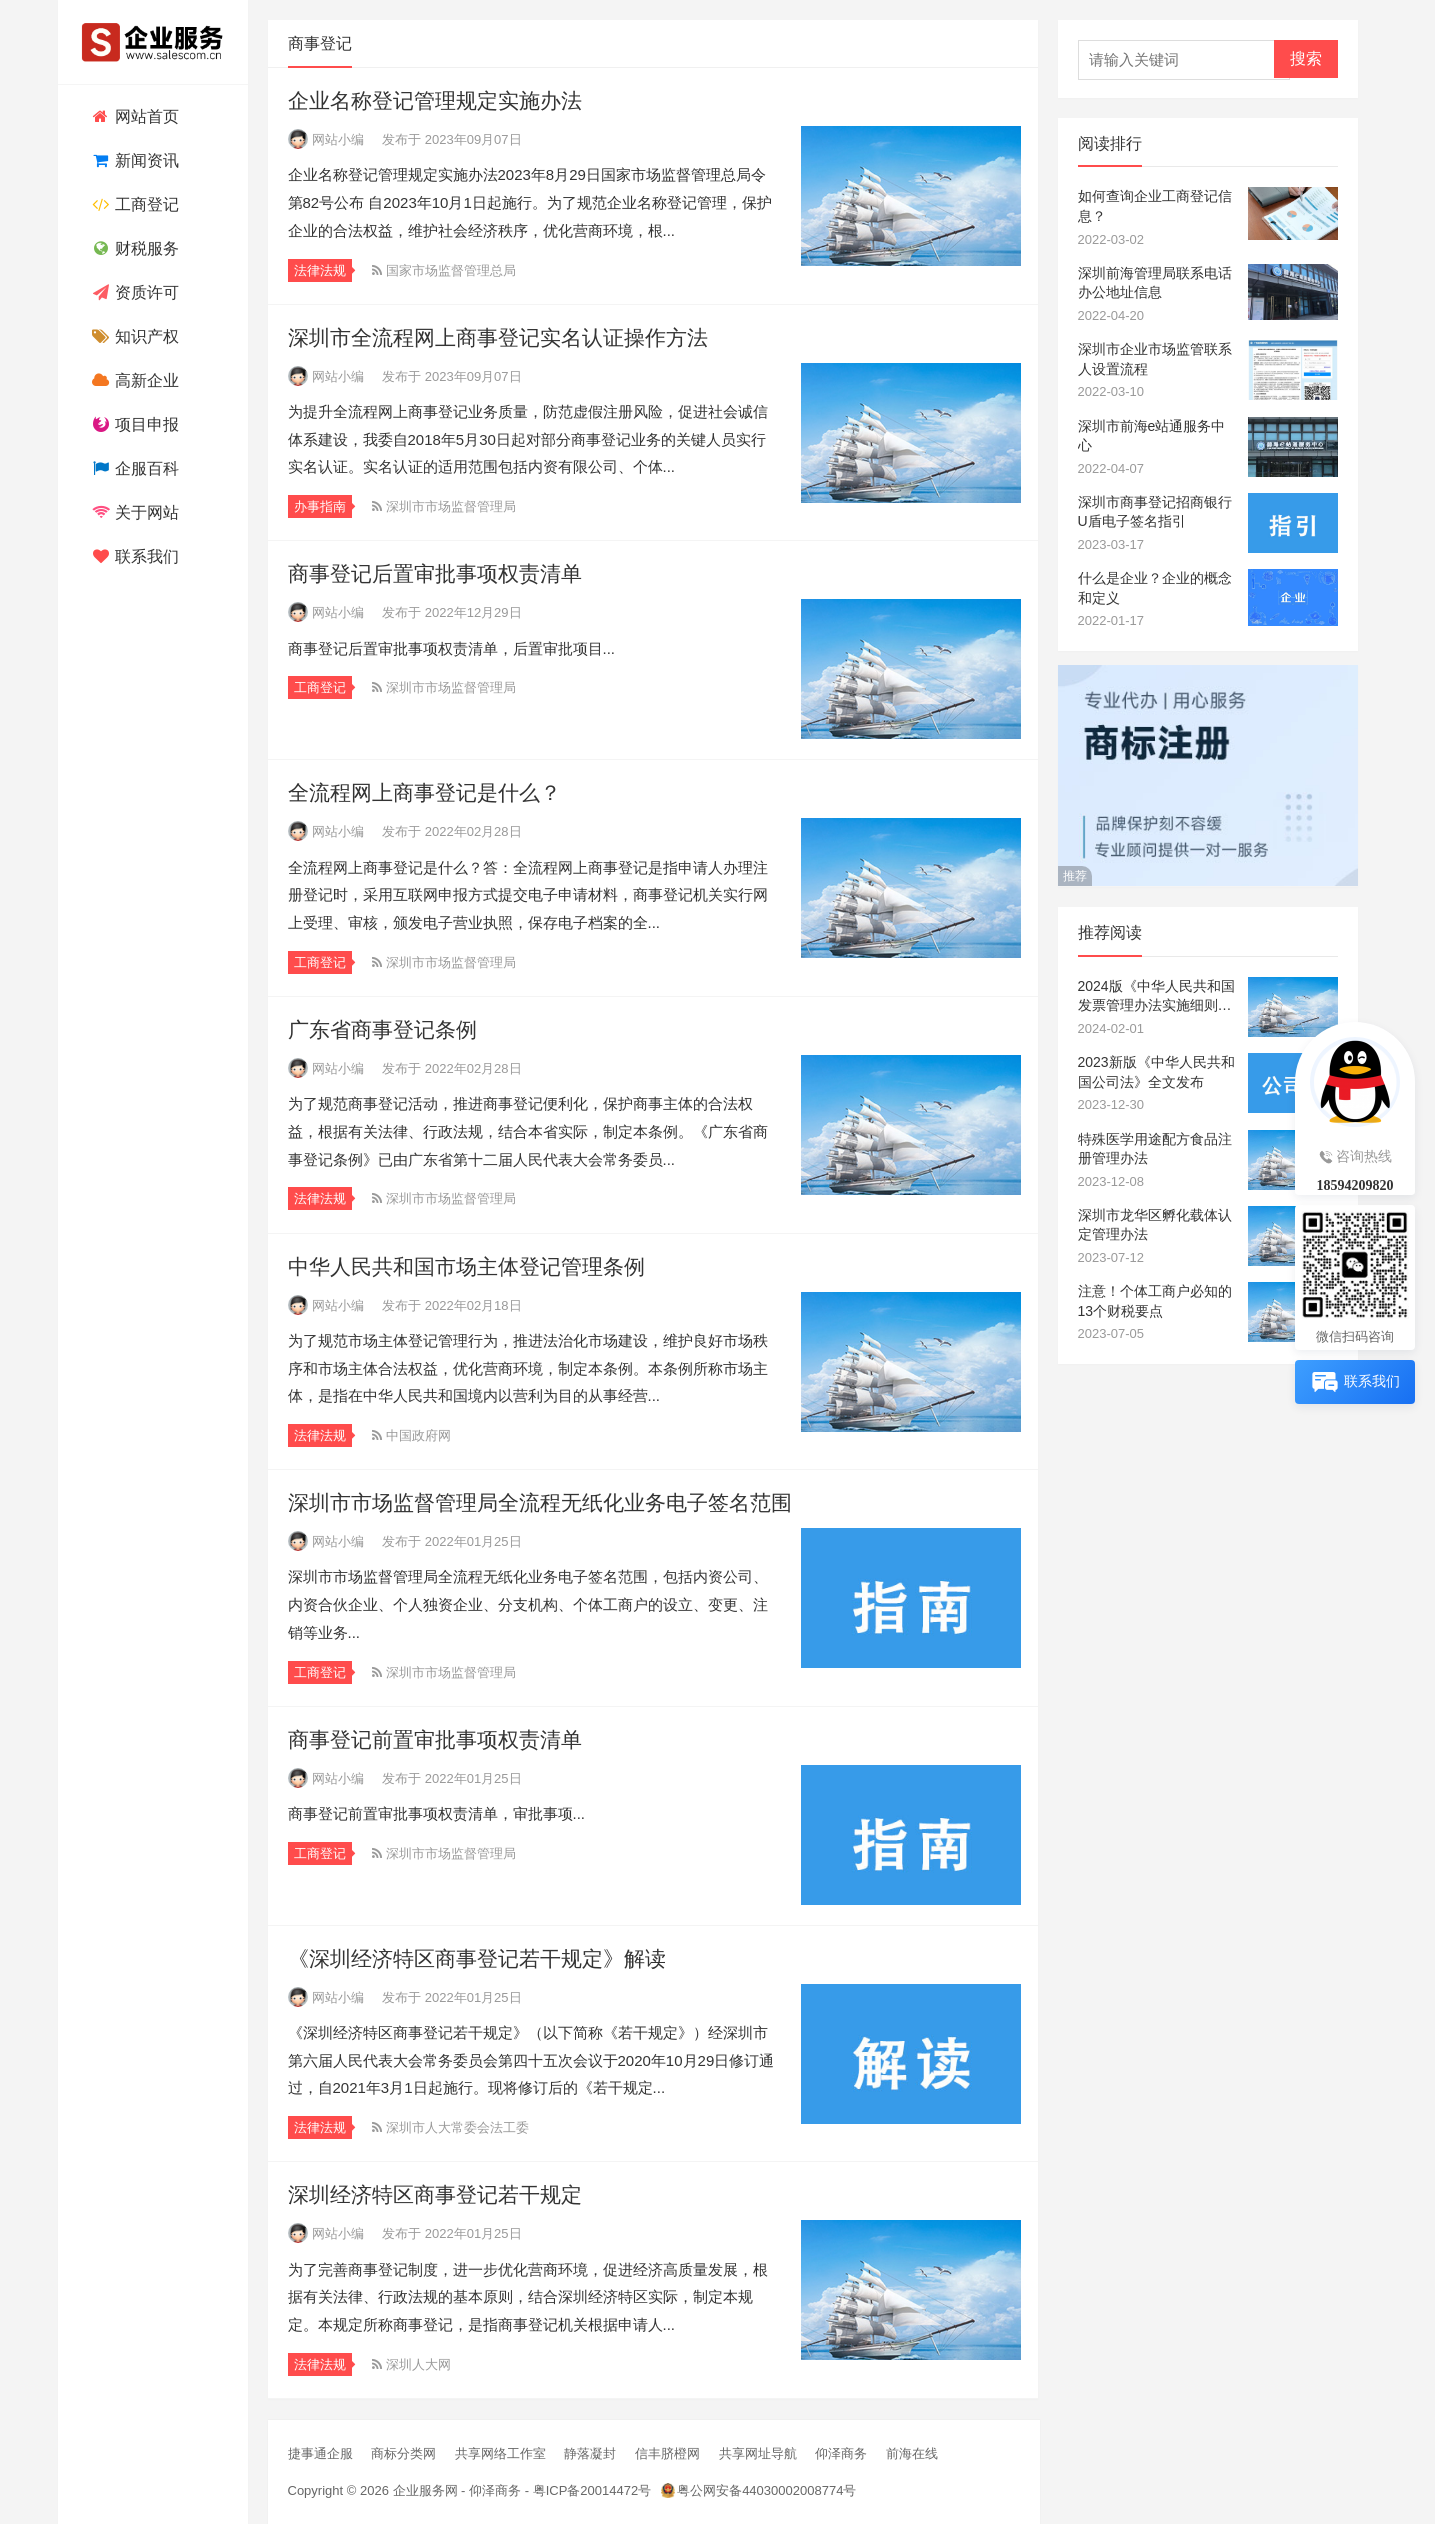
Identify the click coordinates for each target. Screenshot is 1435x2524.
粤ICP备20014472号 (592, 2490)
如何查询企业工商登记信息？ (1155, 206)
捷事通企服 (320, 2453)
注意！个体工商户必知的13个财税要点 (1155, 1301)
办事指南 (320, 506)
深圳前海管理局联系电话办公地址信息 (1155, 283)
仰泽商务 (841, 2453)
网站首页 (133, 116)
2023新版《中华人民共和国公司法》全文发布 (1156, 1072)
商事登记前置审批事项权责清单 (435, 1739)
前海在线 (912, 2453)
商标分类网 (403, 2453)
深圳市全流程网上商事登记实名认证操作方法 (498, 337)
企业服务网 (425, 2490)
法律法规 (320, 270)
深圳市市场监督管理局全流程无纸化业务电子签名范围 (540, 1502)
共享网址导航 (758, 2453)
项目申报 (133, 424)
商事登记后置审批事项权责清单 (435, 573)
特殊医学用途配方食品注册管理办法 (1155, 1149)
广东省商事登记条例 (382, 1029)
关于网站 (133, 512)
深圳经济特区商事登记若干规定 (435, 2194)
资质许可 (133, 292)
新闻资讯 (133, 160)
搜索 (1306, 58)
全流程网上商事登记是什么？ (424, 792)
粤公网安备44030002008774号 (766, 2490)
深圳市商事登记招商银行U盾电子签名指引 (1155, 512)
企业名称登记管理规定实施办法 (435, 100)
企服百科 (133, 468)
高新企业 (133, 380)
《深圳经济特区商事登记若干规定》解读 (477, 1958)
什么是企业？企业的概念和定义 (1155, 588)
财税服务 (133, 248)
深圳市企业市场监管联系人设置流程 (1155, 359)
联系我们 (133, 556)
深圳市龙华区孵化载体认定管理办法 (1155, 1225)
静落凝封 (590, 2453)
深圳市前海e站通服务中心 (1152, 436)
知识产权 (133, 336)
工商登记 (133, 204)
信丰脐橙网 (667, 2453)
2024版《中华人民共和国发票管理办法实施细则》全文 (1156, 997)
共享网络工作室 (500, 2453)
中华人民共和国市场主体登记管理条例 (466, 1266)
